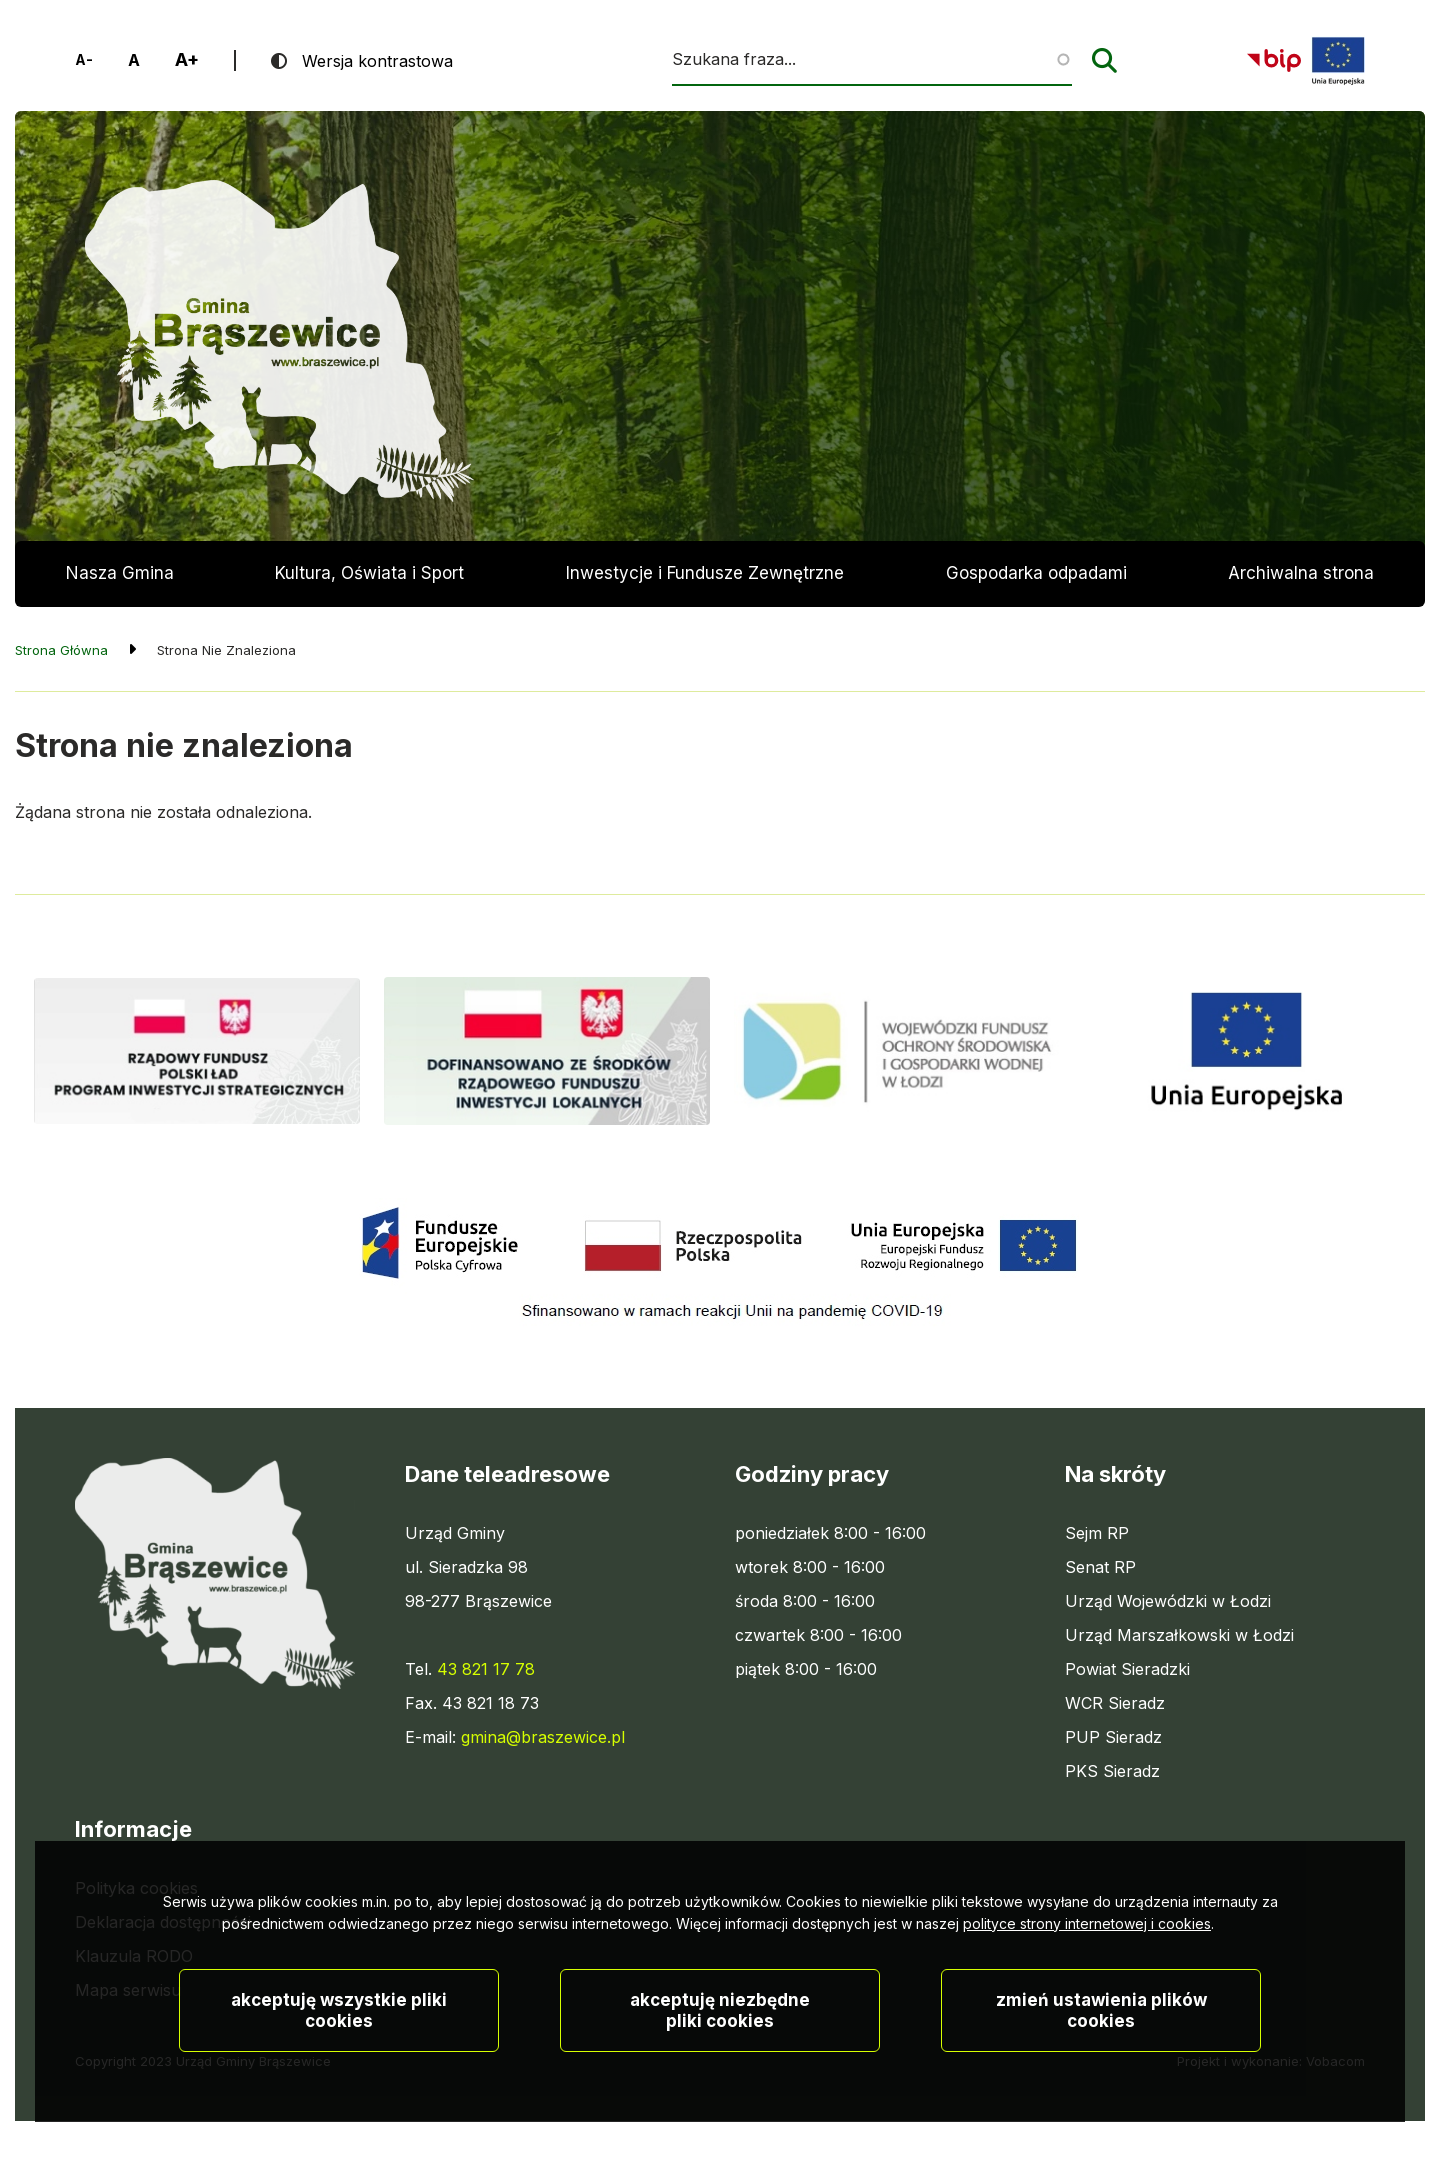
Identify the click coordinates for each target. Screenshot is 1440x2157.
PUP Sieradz (1113, 1737)
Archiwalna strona (1301, 585)
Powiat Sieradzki (1127, 1669)
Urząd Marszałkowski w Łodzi (1179, 1635)
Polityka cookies (136, 1888)
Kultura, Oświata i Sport (369, 573)
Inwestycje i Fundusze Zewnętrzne (705, 573)
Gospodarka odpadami (1036, 573)
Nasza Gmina (120, 573)
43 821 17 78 (486, 1669)
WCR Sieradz (1115, 1703)
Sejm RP (1097, 1533)
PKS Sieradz (1112, 1771)
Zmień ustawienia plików (1101, 2069)
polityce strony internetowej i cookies (1087, 1981)
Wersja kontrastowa (377, 61)
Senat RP (1100, 1567)
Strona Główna (61, 650)
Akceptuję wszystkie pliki (339, 2069)
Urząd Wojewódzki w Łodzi (1168, 1601)
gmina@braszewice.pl (543, 1737)
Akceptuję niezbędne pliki (720, 2069)
